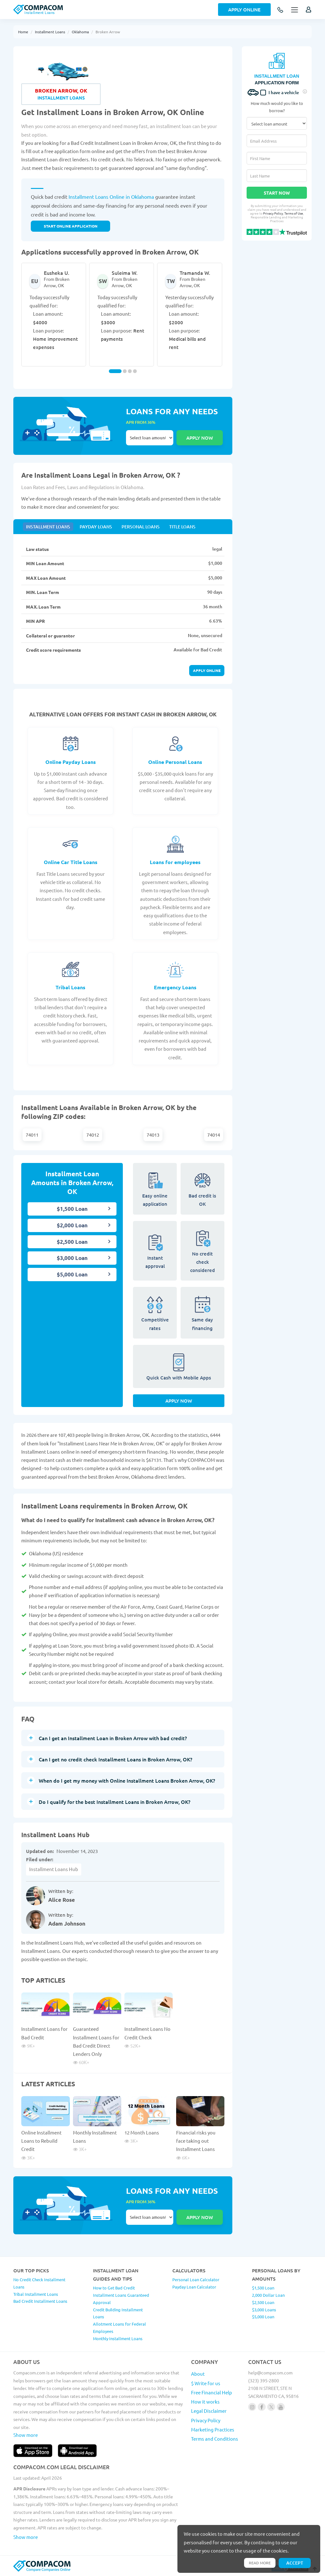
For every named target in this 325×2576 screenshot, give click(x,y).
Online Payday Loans (70, 762)
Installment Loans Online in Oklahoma (111, 196)
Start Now (277, 193)
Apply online (207, 670)
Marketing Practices (212, 2429)
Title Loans (182, 527)
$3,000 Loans (264, 2309)
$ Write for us (205, 2383)
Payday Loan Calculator (194, 2286)
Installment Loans (50, 31)
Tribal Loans (70, 987)
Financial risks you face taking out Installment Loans (196, 2140)
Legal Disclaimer (209, 2411)
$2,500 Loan (72, 1241)
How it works (205, 2401)
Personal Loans (141, 527)
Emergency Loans (175, 987)
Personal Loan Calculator (195, 2279)
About (198, 2374)
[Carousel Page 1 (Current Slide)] (115, 371)
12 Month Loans (141, 2132)
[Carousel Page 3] (130, 371)
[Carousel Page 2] (125, 371)
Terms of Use (293, 213)
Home (23, 31)
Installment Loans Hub (53, 1869)
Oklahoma (80, 31)
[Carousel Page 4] (135, 371)
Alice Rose (61, 1899)
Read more (260, 2562)
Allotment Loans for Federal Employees (119, 2327)
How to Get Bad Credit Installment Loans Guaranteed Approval (121, 2295)
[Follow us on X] (271, 2407)
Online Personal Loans (175, 762)
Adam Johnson (66, 1923)
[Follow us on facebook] (262, 2407)
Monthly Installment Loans (118, 2338)
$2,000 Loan (72, 1225)
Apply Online (244, 9)
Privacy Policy (273, 213)
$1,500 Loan (72, 1208)
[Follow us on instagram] (252, 2407)
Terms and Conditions (214, 2439)
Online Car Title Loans (70, 862)
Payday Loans (96, 527)
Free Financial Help (211, 2392)
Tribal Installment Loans (35, 2294)
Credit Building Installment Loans (118, 2313)
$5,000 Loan (72, 1274)
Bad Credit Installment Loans (40, 2301)
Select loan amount (149, 437)
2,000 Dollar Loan (268, 2295)
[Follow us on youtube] (281, 2407)
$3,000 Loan (72, 1258)
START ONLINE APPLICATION (70, 226)
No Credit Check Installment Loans (39, 2283)
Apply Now (178, 1401)
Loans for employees (175, 862)
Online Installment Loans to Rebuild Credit (41, 2140)
